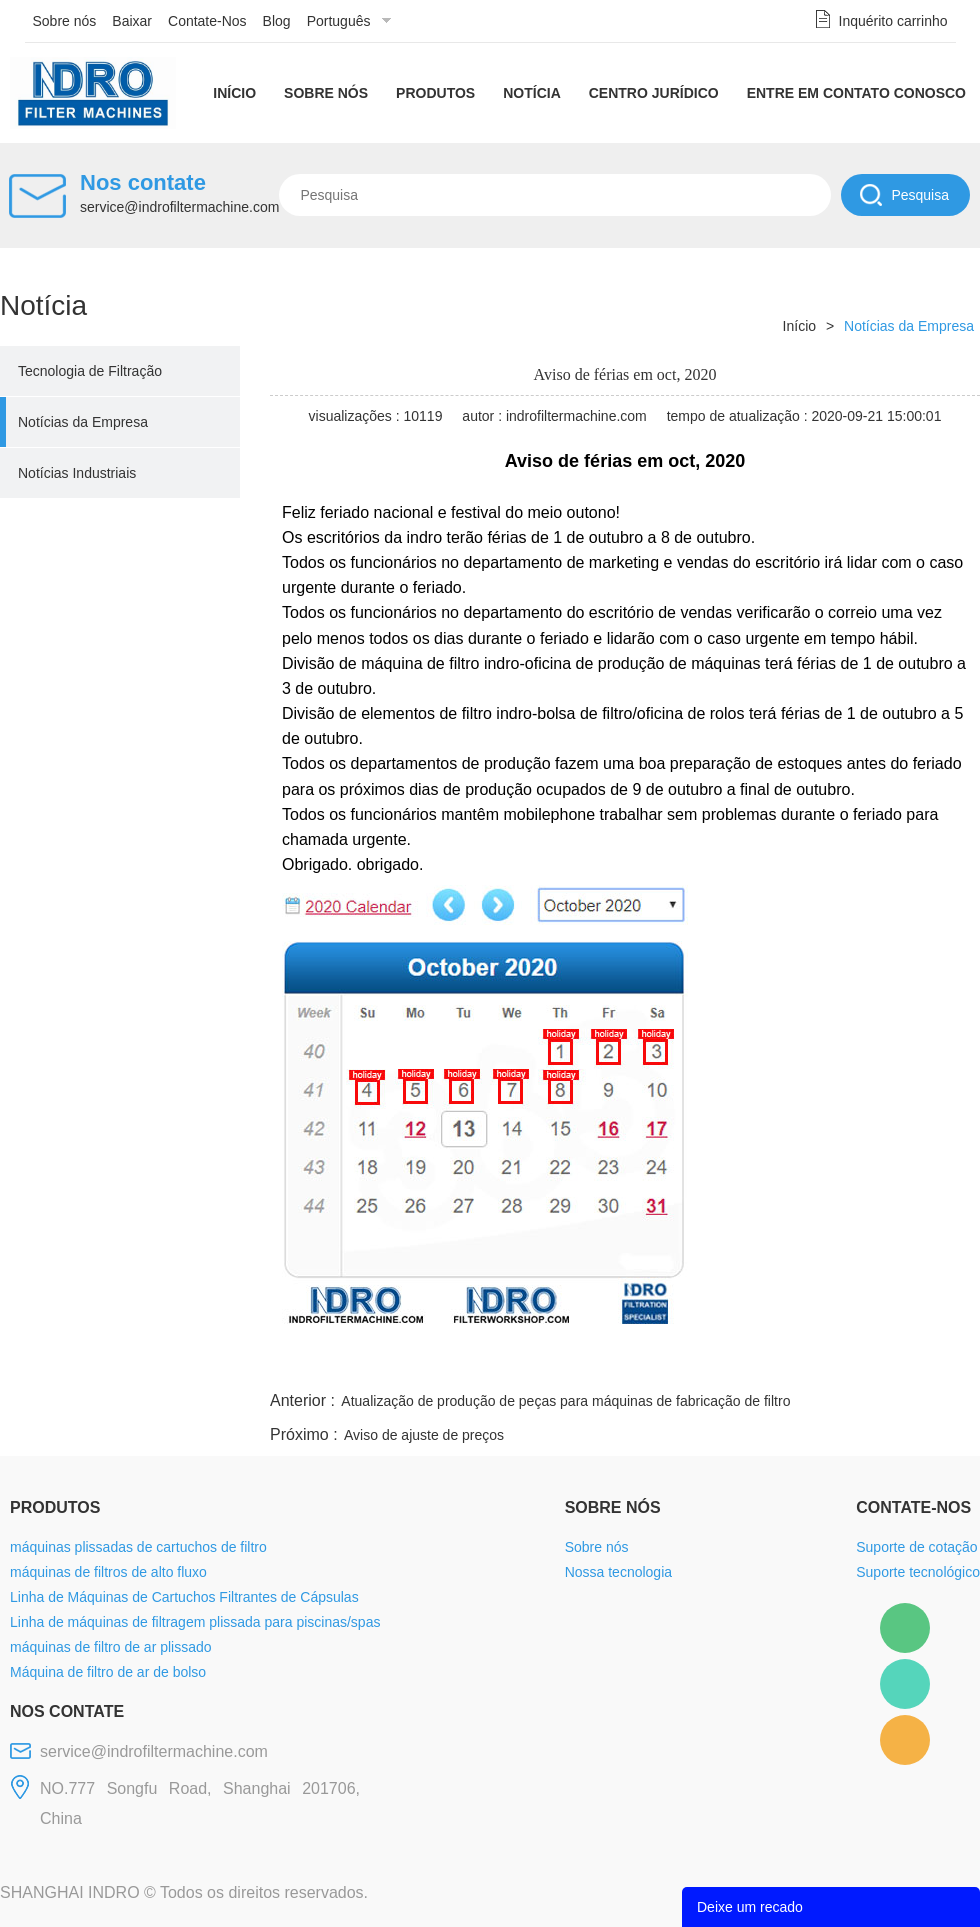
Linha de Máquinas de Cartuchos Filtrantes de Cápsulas (184, 1597)
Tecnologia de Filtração (90, 371)
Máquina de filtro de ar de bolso (108, 1672)
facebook (622, 1363)
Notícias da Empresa (83, 422)
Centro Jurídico (654, 93)
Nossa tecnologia (618, 1572)
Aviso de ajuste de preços (424, 1435)
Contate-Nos (207, 21)
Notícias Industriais (77, 473)
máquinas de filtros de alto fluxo (108, 1572)
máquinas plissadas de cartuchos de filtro (138, 1547)
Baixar (132, 21)
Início (234, 93)
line (676, 1363)
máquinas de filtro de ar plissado (111, 1647)
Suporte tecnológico (918, 1572)
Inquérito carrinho (893, 21)
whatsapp (783, 1363)
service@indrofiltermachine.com (179, 207)
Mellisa (905, 1684)
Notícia (532, 93)
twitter (729, 1363)
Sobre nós (65, 21)
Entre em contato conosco (856, 93)
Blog (277, 21)
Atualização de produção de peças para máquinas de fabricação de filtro (565, 1401)
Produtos (435, 93)
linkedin (945, 1363)
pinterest (837, 1363)
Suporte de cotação (916, 1547)
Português (339, 21)
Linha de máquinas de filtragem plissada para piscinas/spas (195, 1622)
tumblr (891, 1363)
